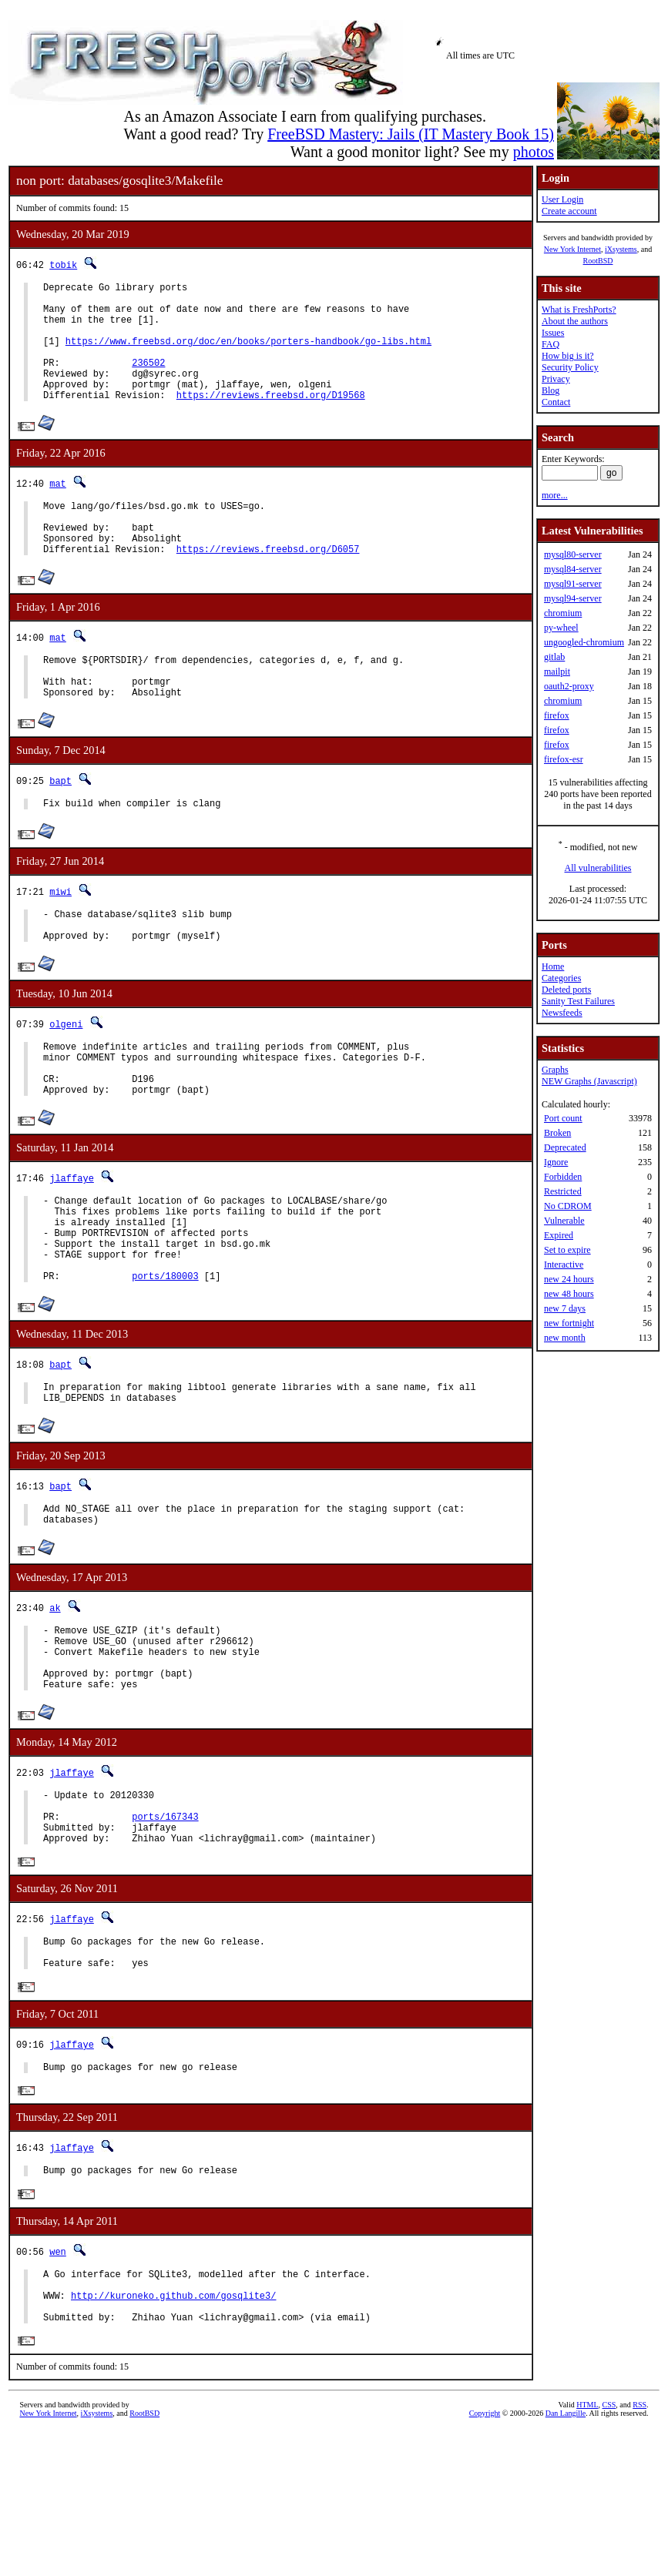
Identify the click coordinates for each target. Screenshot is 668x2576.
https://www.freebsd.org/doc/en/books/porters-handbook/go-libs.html (248, 354)
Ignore (556, 1162)
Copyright (485, 2558)
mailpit (557, 671)
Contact (556, 402)
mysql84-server (573, 569)
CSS (609, 2550)
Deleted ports (566, 989)
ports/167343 (165, 1931)
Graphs (555, 1069)
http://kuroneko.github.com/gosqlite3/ (173, 2435)
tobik (63, 264)
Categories (561, 978)
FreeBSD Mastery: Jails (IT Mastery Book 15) (410, 134)
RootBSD (598, 260)
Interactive (563, 1264)
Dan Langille (565, 2558)
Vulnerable (564, 1220)
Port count (563, 1118)
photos (533, 151)
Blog (550, 390)
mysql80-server (573, 554)
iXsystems (621, 249)
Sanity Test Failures (578, 1001)
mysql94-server (573, 598)
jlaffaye (71, 1244)
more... (555, 495)
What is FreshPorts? (579, 309)
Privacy (556, 379)
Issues (553, 332)
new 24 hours (569, 1279)
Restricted (563, 1191)
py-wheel (561, 627)
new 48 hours (569, 1293)
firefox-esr (563, 759)
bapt (60, 826)
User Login (562, 199)
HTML (587, 2550)
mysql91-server (573, 583)
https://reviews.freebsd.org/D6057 (268, 585)
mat (57, 508)
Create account (569, 211)
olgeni (65, 1079)
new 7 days (565, 1308)
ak (54, 1702)
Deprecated (565, 1147)
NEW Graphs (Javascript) (589, 1081)
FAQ (550, 344)
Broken (557, 1132)
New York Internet (572, 249)
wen (57, 2384)
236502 (148, 380)
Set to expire (567, 1249)
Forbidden (563, 1176)
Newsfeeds (562, 1012)
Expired (558, 1235)
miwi (60, 939)
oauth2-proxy (569, 686)
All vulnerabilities (598, 868)
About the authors (575, 321)
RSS (639, 2550)
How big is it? (568, 355)
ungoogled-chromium (584, 642)
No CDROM (568, 1206)
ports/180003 (165, 1361)
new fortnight (569, 1323)
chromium (563, 613)
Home (553, 966)
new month (565, 1337)
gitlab (554, 657)
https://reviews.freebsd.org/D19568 (270, 420)
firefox (556, 715)
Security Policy (570, 367)
